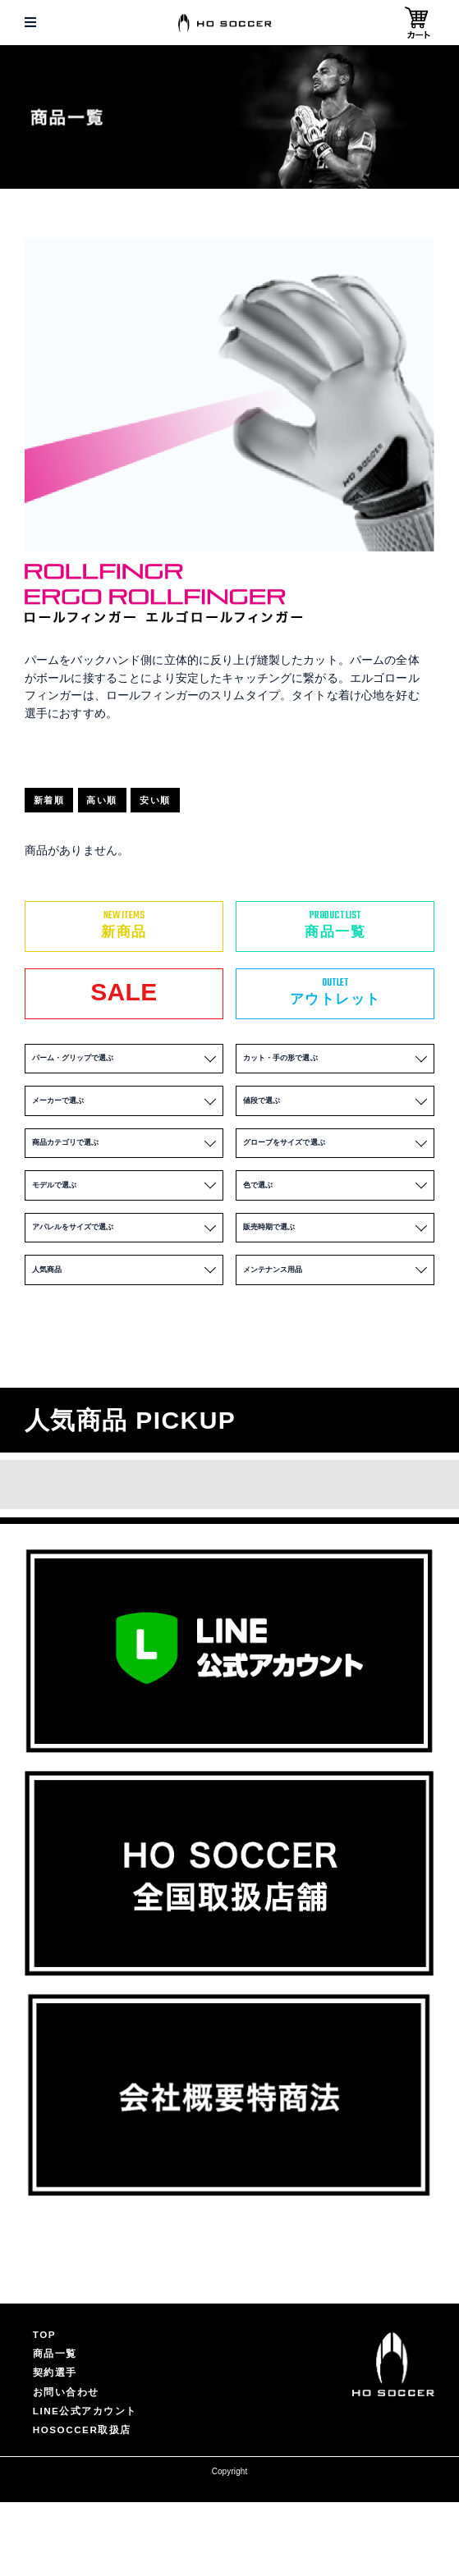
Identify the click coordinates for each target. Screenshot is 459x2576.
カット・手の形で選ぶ (336, 1065)
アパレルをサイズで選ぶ (125, 1267)
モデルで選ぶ (125, 1216)
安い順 (187, 803)
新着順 (55, 803)
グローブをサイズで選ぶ (336, 1166)
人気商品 (125, 1317)
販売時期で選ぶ (336, 1267)
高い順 (121, 803)
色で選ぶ (336, 1216)
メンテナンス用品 (336, 1317)
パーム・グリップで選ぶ (125, 1065)
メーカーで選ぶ (125, 1116)
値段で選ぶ (336, 1116)
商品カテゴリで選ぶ (125, 1166)
